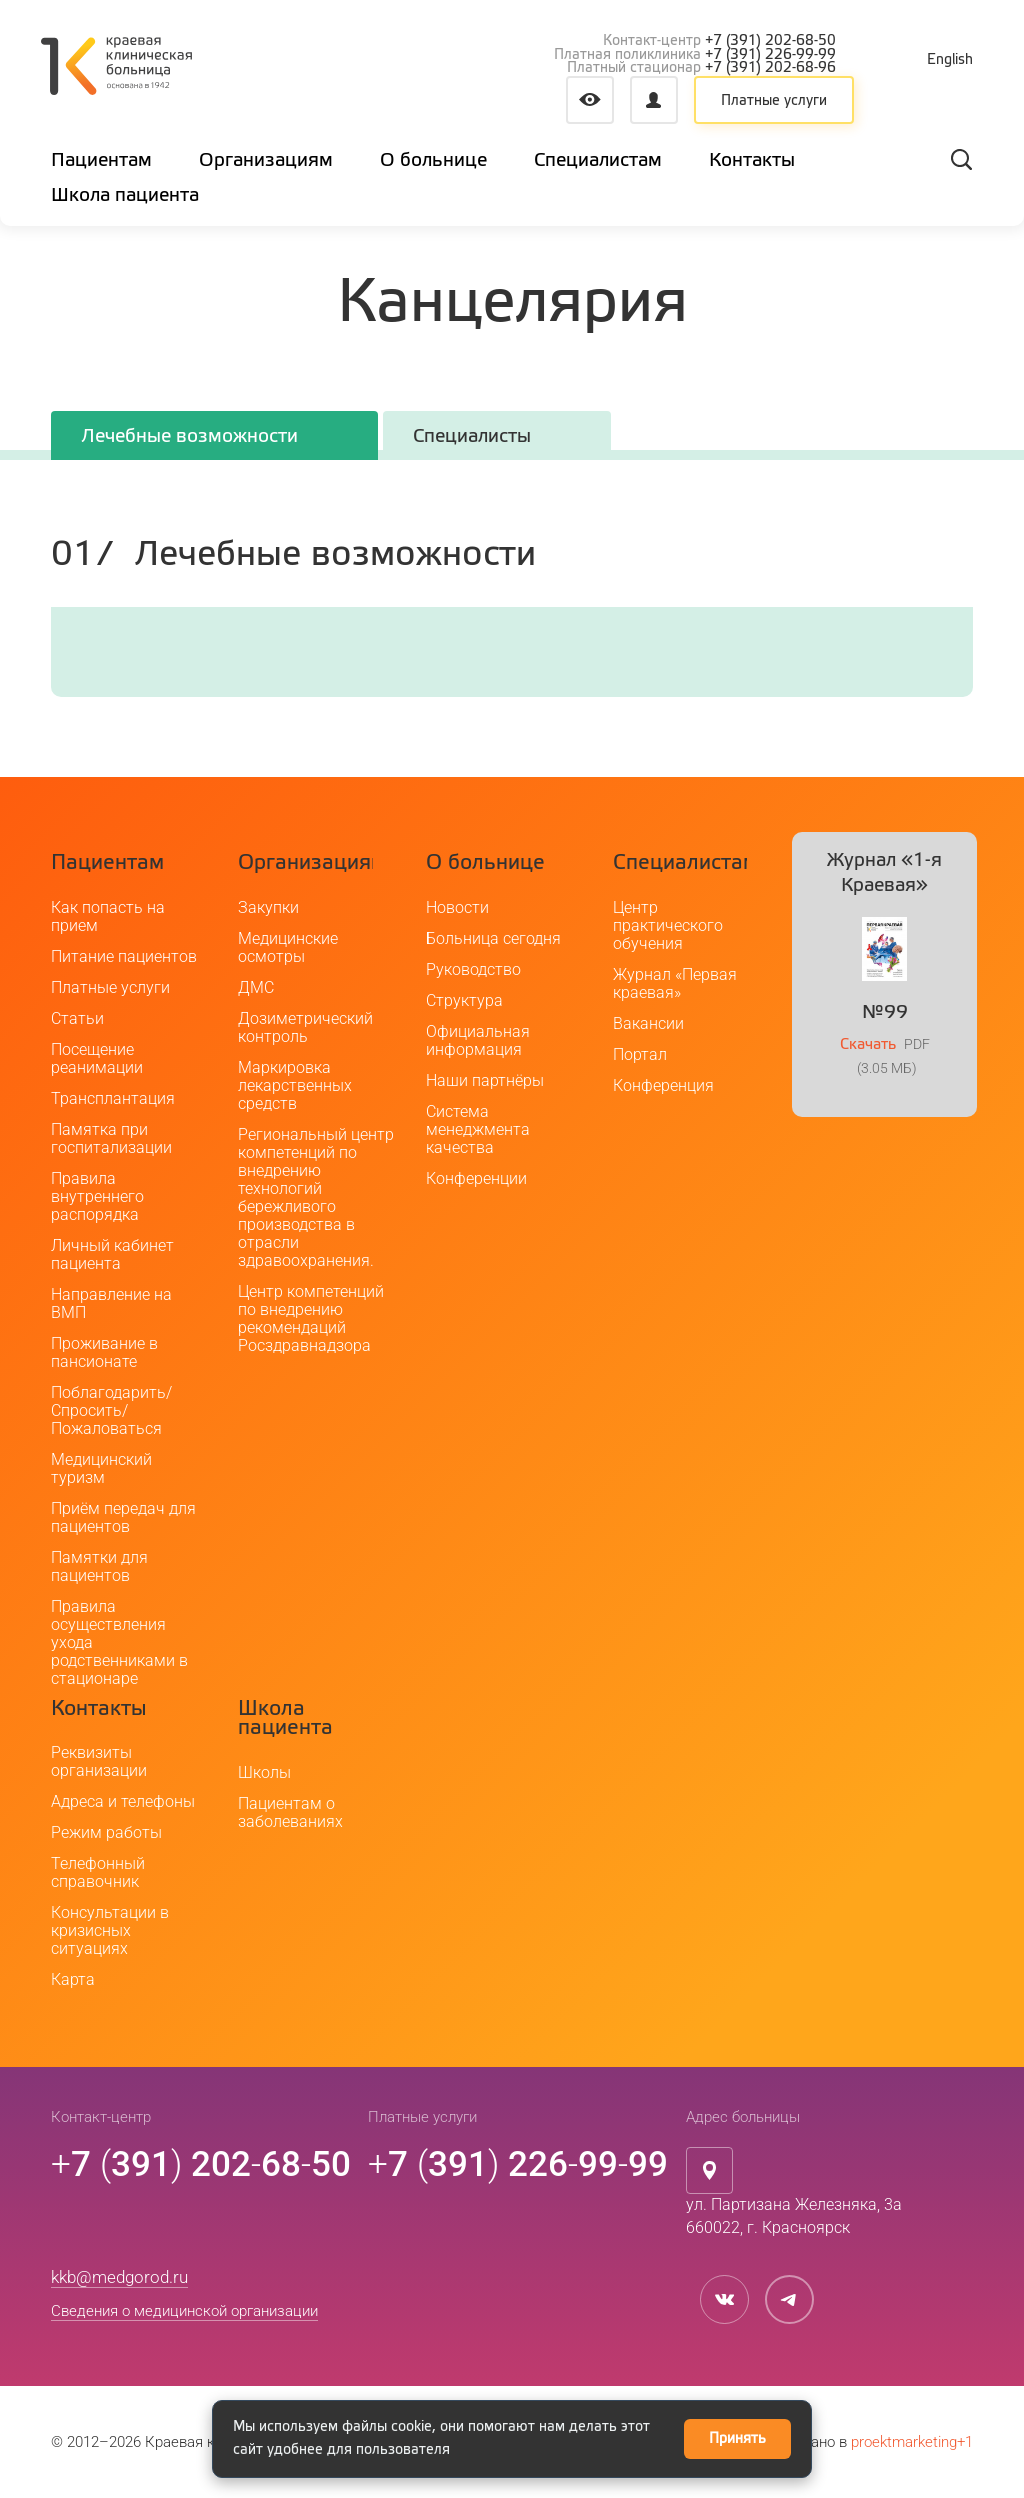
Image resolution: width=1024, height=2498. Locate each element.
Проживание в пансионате (104, 1352)
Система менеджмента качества (478, 1129)
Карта (73, 1979)
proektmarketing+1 (912, 2442)
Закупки (268, 907)
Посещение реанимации (97, 1058)
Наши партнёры (485, 1080)
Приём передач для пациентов (123, 1517)
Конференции (476, 1178)
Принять (737, 2439)
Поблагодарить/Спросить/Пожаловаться (111, 1410)
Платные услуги (774, 101)
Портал (640, 1054)
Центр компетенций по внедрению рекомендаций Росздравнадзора (311, 1318)
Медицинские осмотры (288, 947)
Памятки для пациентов (99, 1566)
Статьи (77, 1018)
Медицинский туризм (101, 1468)
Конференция (663, 1085)
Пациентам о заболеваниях (290, 1812)
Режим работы (106, 1832)
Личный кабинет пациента (112, 1254)
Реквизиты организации (99, 1761)
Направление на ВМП (111, 1303)
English (950, 60)
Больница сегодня (493, 938)
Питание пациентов (124, 956)
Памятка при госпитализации (111, 1138)
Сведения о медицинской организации (184, 2311)
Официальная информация (478, 1040)
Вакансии (648, 1023)
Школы (264, 1772)
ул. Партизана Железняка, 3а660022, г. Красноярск (794, 2216)
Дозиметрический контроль (305, 1027)
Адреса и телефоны (123, 1801)
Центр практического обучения (668, 925)
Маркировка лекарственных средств (295, 1085)
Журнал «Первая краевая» (675, 983)
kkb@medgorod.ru (119, 2277)
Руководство (473, 969)
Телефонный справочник (98, 1872)
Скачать (868, 1044)
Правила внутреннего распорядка (97, 1196)
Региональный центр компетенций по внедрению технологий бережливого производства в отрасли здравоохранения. (316, 1197)
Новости (457, 907)
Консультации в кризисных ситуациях (110, 1930)
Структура (464, 1000)
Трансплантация (113, 1098)
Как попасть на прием (108, 916)
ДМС (256, 987)
